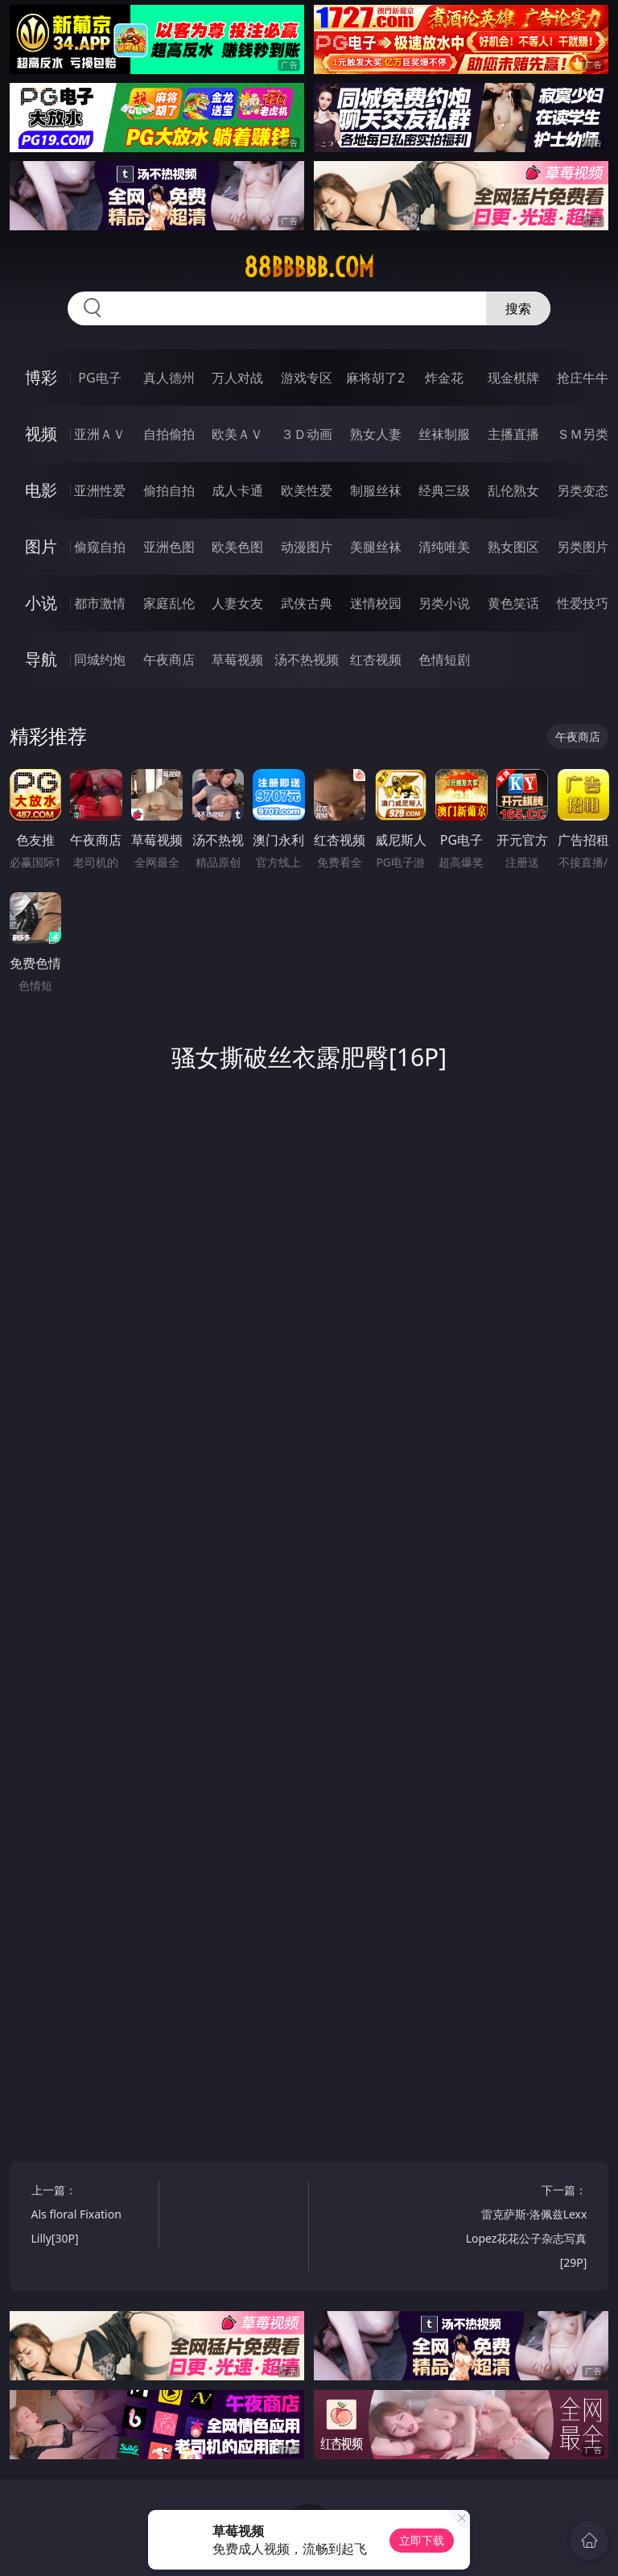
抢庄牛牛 (582, 378)
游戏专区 (306, 378)
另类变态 (582, 490)
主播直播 (513, 434)
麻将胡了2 (375, 378)
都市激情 (100, 603)
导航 (41, 659)
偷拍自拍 (169, 490)
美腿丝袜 (376, 547)
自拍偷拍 (169, 434)
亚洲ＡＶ (100, 434)
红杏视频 (376, 659)
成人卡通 (237, 490)
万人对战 (237, 378)
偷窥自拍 (100, 547)
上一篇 (92, 2216)
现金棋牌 (513, 378)
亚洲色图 (169, 547)
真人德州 (169, 378)
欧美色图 (237, 547)
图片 (41, 546)
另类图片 (582, 547)
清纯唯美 (444, 547)
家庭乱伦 (169, 603)
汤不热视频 (306, 659)
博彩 (41, 377)
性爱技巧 (582, 603)
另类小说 (444, 603)
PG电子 (99, 378)
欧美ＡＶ (237, 434)
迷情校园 (376, 603)
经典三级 (444, 490)
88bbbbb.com (309, 267)
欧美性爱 (306, 490)
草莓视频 (237, 659)
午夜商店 (169, 659)
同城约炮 (100, 659)
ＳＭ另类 (582, 434)
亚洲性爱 (100, 490)
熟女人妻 (376, 434)
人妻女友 (237, 603)
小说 (41, 603)
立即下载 (421, 2540)
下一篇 (526, 2228)
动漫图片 (306, 547)
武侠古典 (306, 603)
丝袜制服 (444, 434)
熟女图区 (513, 547)
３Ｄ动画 (306, 434)
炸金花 (444, 378)
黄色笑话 (513, 603)
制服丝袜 (376, 490)
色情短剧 (444, 659)
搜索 (518, 308)
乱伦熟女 (513, 490)
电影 (41, 490)
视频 (41, 433)
